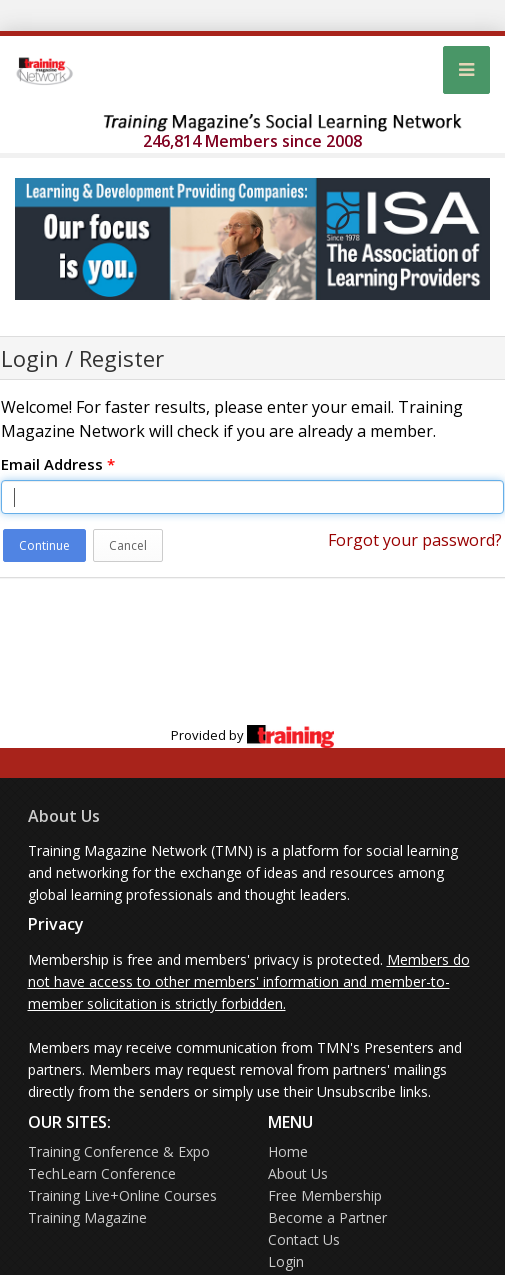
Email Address (58, 464)
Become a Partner (327, 1217)
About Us (64, 816)
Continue (44, 545)
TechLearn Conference (102, 1173)
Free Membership (325, 1195)
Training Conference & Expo (119, 1151)
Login (286, 1261)
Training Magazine (87, 1217)
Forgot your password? (415, 540)
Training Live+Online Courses (122, 1195)
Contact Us (304, 1239)
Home (288, 1151)
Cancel (128, 545)
